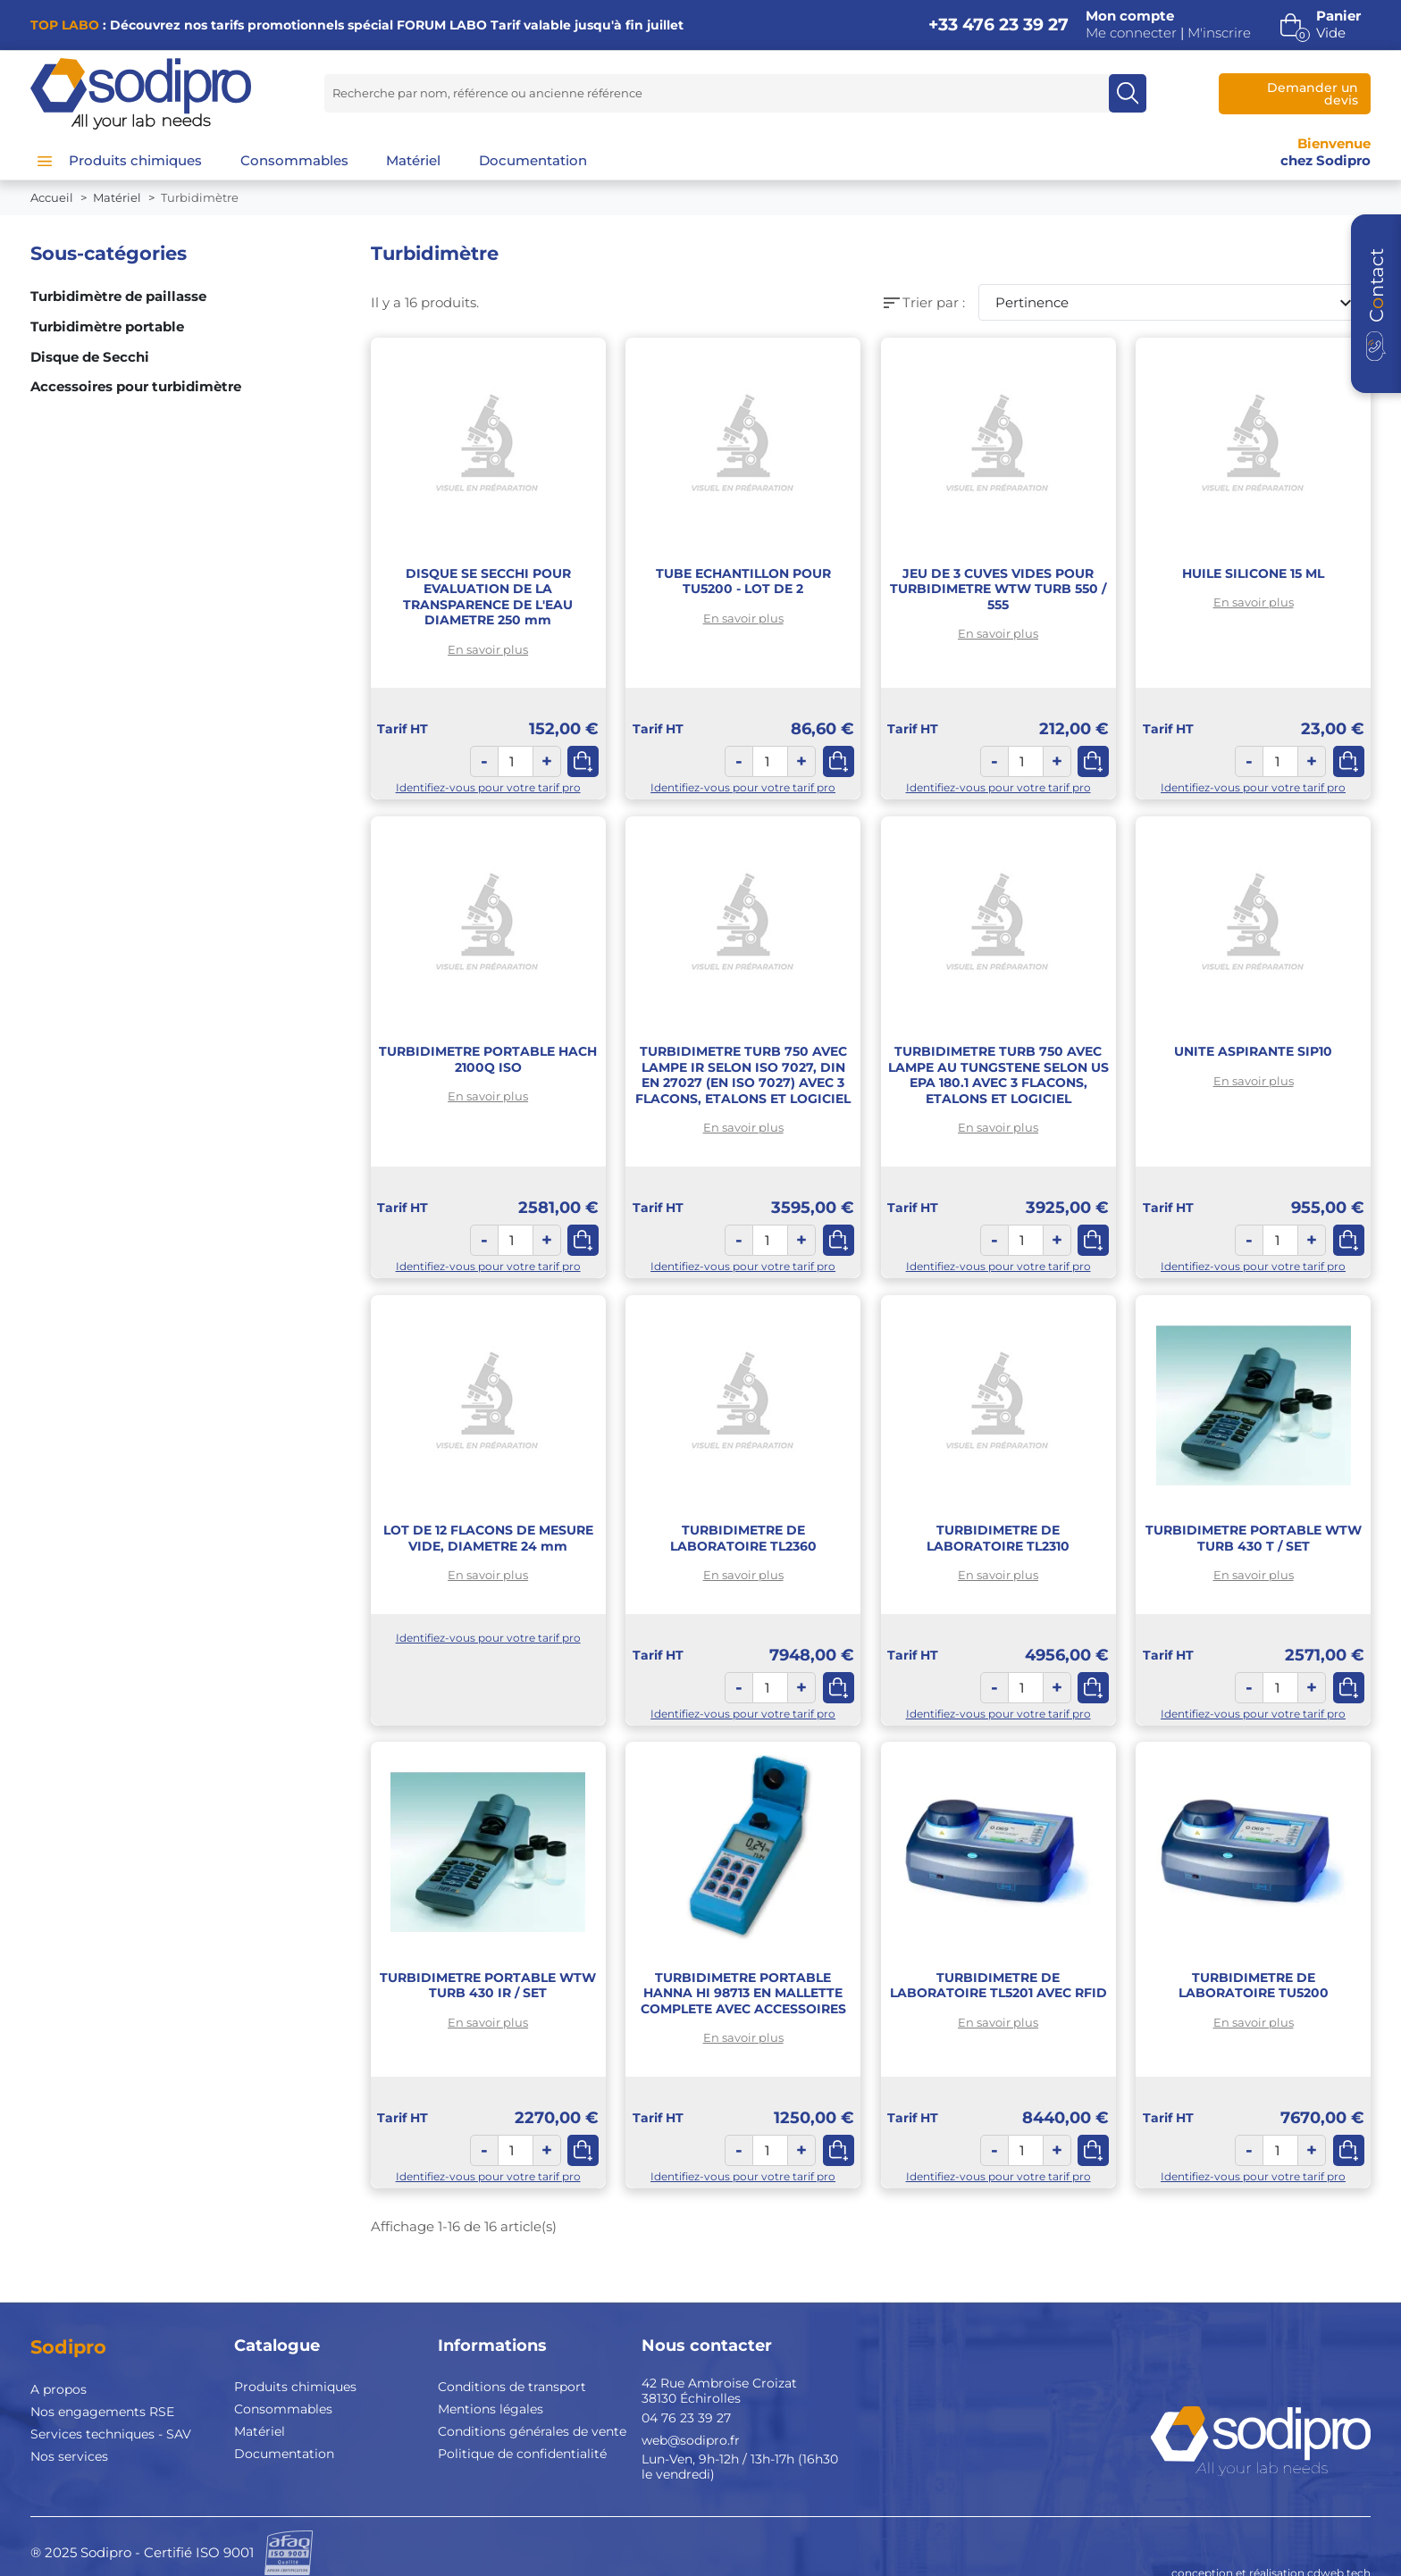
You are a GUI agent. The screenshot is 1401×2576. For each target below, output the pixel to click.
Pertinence (1175, 303)
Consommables (283, 2409)
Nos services (69, 2456)
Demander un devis (1312, 93)
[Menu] (44, 160)
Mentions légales (490, 2409)
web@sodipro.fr (691, 2440)
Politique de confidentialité (522, 2454)
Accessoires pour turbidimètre (135, 387)
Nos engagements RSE (102, 2412)
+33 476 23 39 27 (998, 24)
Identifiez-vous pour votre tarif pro (488, 787)
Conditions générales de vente (532, 2431)
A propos (58, 2389)
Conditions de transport (512, 2387)
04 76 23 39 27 (686, 2418)
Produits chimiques (295, 2387)
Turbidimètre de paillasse (118, 297)
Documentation (284, 2454)
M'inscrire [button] (1219, 33)
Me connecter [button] (1131, 33)
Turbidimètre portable (107, 327)
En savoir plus (488, 649)
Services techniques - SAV (110, 2434)
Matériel (259, 2431)
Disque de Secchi (89, 357)
